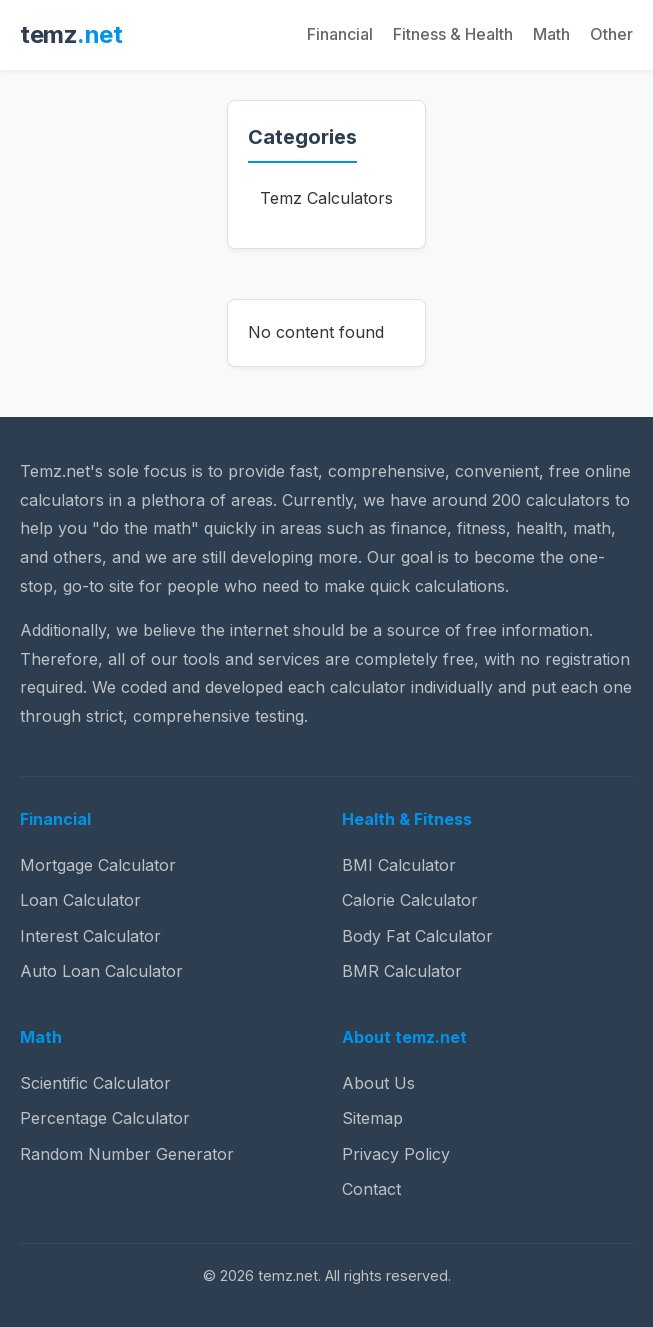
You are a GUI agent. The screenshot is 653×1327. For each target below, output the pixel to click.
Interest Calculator (90, 936)
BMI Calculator (399, 865)
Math (551, 34)
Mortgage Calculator (98, 865)
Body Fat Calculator (417, 936)
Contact (371, 1189)
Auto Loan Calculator (101, 971)
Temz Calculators (326, 198)
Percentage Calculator (105, 1118)
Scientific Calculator (95, 1083)
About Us (378, 1083)
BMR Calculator (402, 971)
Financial (340, 34)
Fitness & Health (453, 34)
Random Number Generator (127, 1154)
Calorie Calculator (410, 900)
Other (611, 34)
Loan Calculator (80, 900)
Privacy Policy (396, 1154)
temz (71, 34)
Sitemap (372, 1118)
